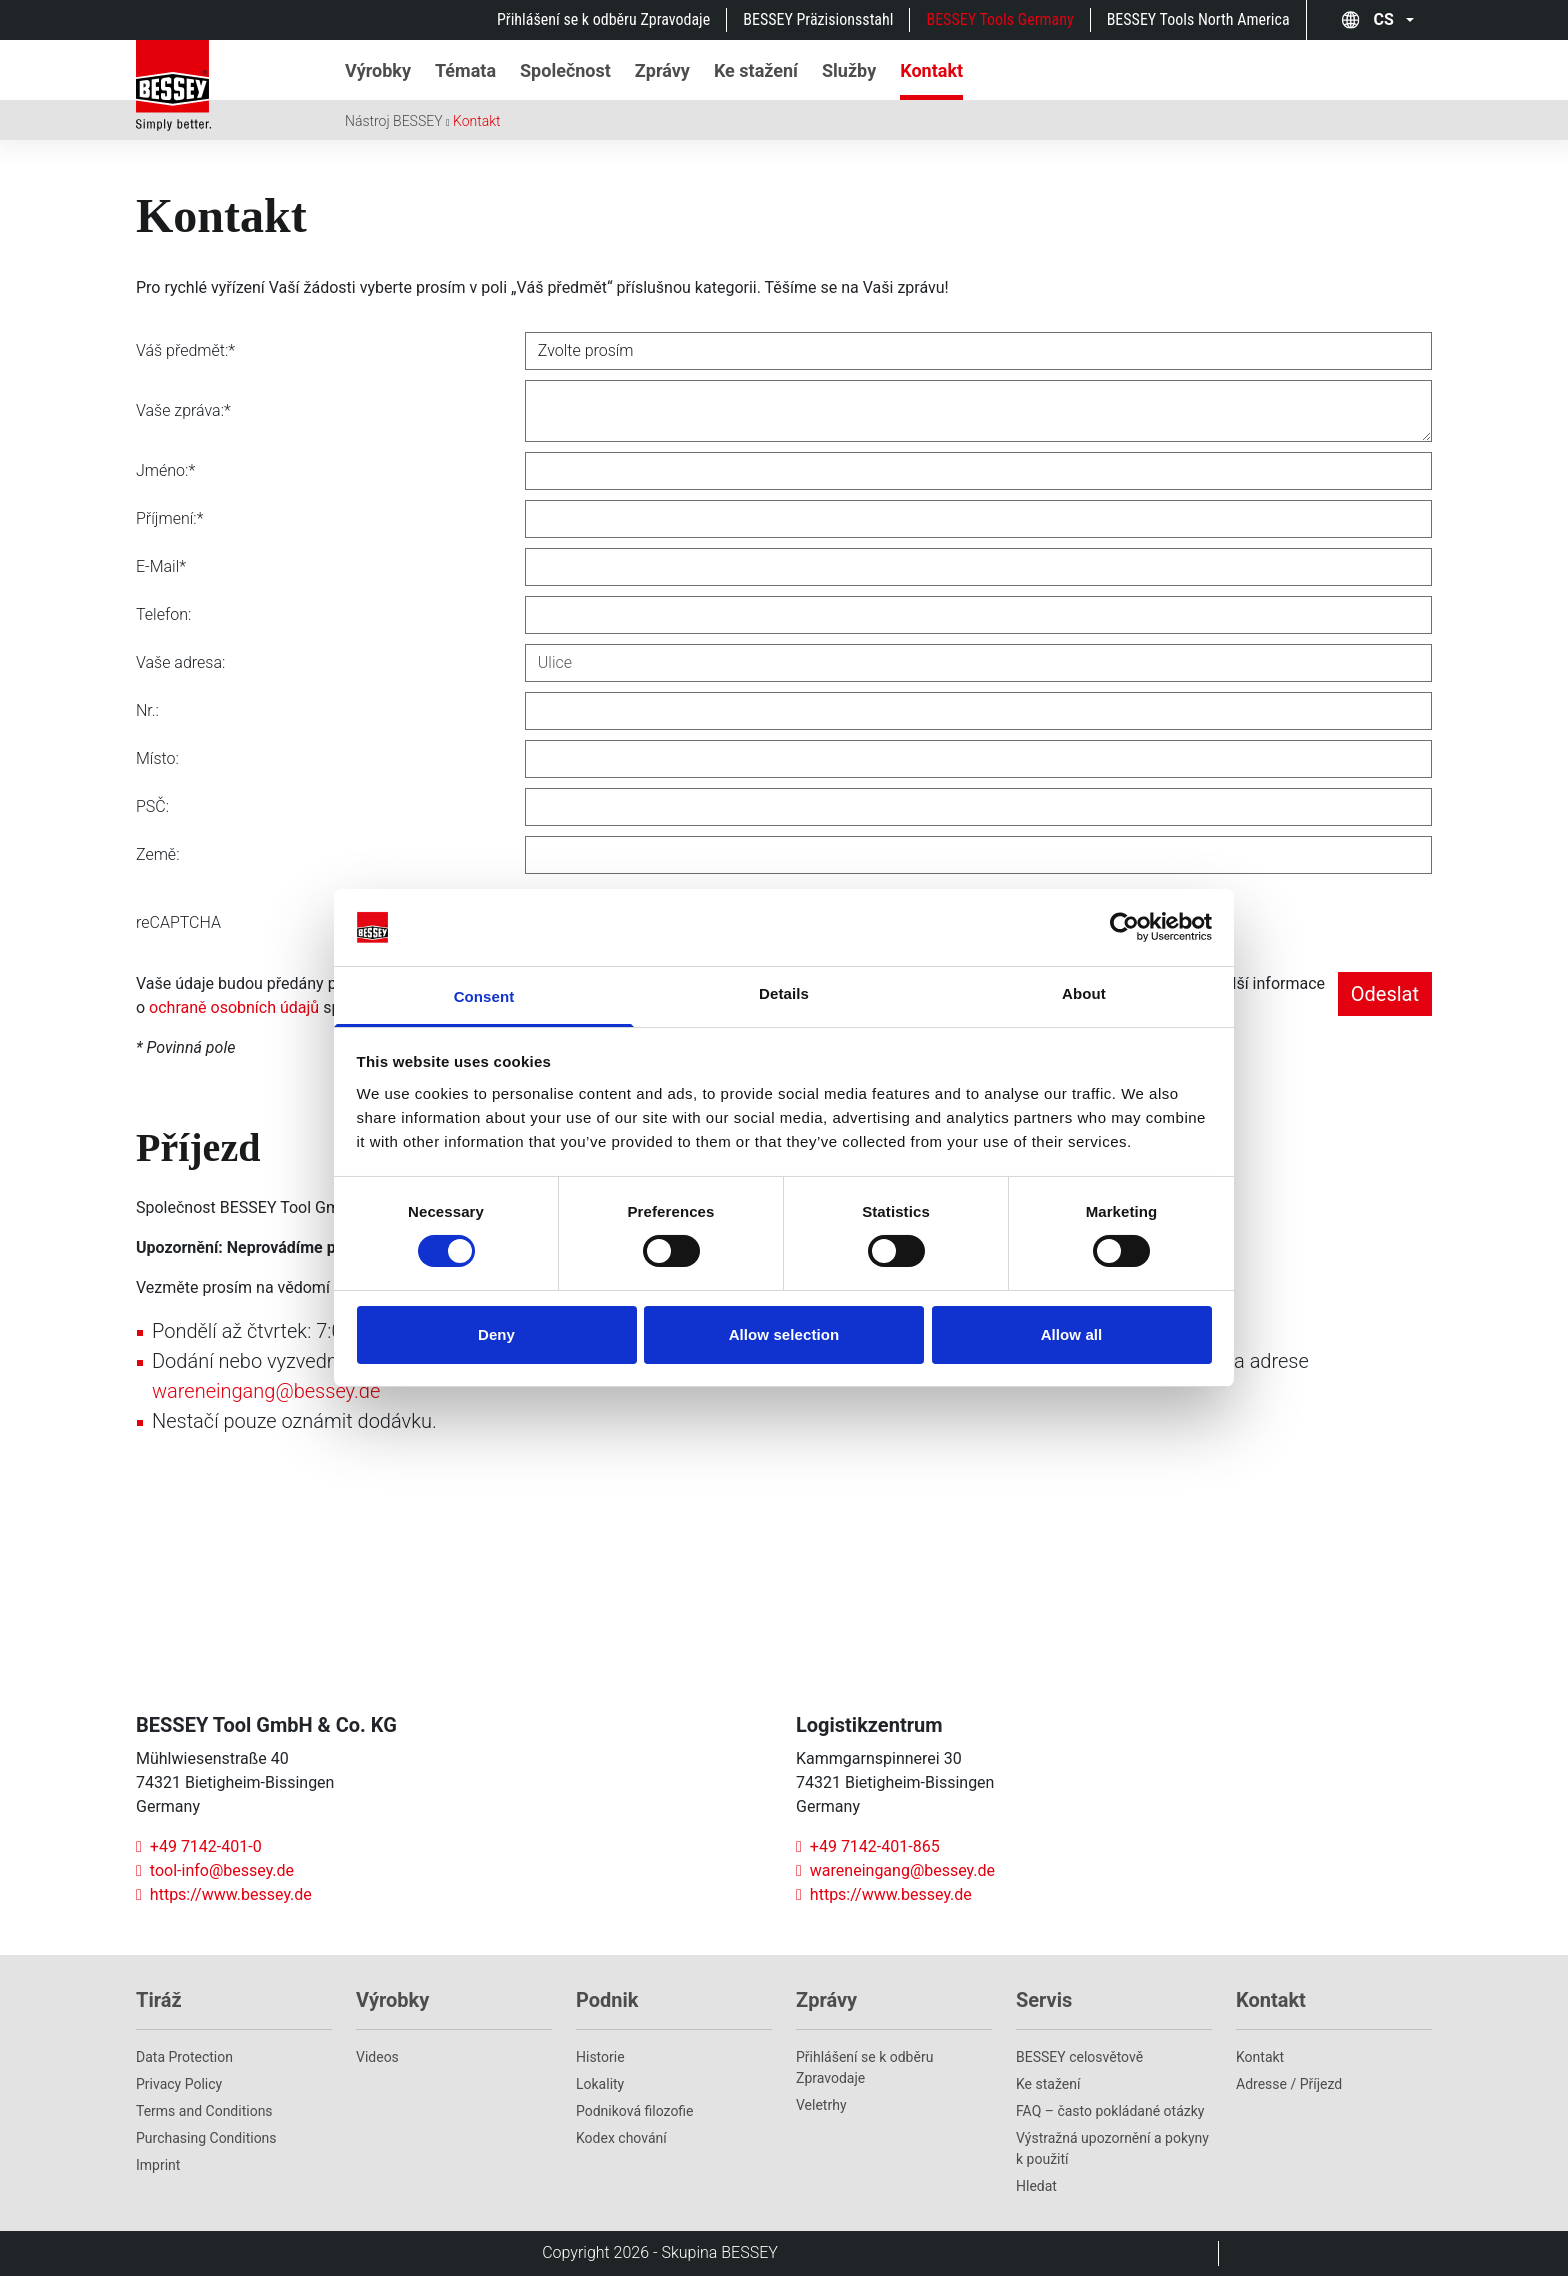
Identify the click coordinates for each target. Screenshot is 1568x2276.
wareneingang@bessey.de (266, 1391)
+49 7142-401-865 (868, 1846)
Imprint (158, 2165)
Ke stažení (1048, 2084)
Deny (496, 1334)
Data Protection (184, 2057)
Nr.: (147, 710)
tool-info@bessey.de (215, 1870)
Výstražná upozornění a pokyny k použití (1112, 2148)
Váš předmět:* (185, 350)
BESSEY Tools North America (1198, 19)
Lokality (600, 2084)
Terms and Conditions (204, 2111)
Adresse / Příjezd (1289, 2084)
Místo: (157, 758)
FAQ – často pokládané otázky (1110, 2111)
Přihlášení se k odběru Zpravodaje (603, 19)
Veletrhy (821, 2105)
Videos (377, 2057)
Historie (600, 2057)
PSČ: (152, 806)
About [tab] (1084, 993)
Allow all (1072, 1334)
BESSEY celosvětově (1079, 2057)
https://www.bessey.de (224, 1894)
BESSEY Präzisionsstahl (818, 19)
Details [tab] (784, 993)
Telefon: (163, 614)
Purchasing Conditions (206, 2138)
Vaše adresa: (180, 662)
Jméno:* (165, 470)
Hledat (1036, 2186)
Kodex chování (621, 2138)
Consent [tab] (484, 996)
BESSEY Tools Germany (999, 19)
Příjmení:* (169, 518)
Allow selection (784, 1334)
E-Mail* (161, 566)
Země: (158, 854)
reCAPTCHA (178, 922)
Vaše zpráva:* (183, 410)
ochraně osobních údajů (234, 1007)
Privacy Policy (179, 2084)
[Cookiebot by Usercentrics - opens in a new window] (1124, 927)
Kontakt (477, 121)
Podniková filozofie (635, 2111)
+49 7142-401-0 (199, 1846)
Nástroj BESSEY (394, 121)
